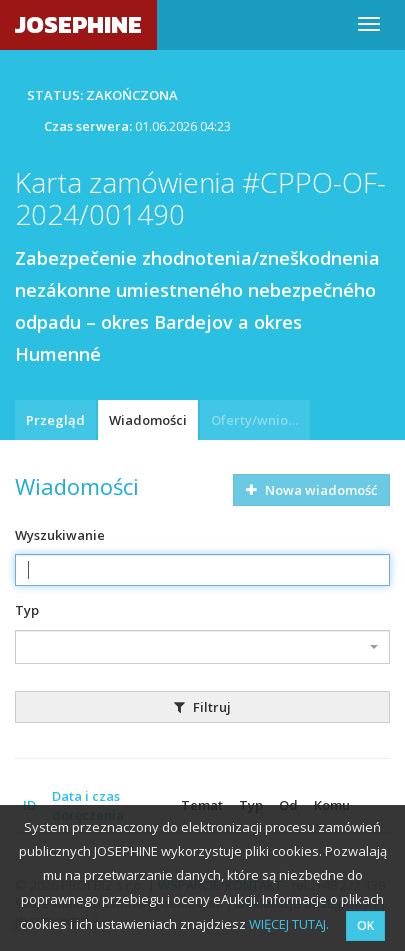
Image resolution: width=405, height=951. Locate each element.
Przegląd (55, 420)
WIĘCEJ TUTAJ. (289, 924)
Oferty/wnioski (258, 420)
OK (365, 925)
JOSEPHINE (78, 24)
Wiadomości (148, 420)
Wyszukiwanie (60, 535)
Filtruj (202, 707)
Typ (27, 610)
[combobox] (202, 647)
